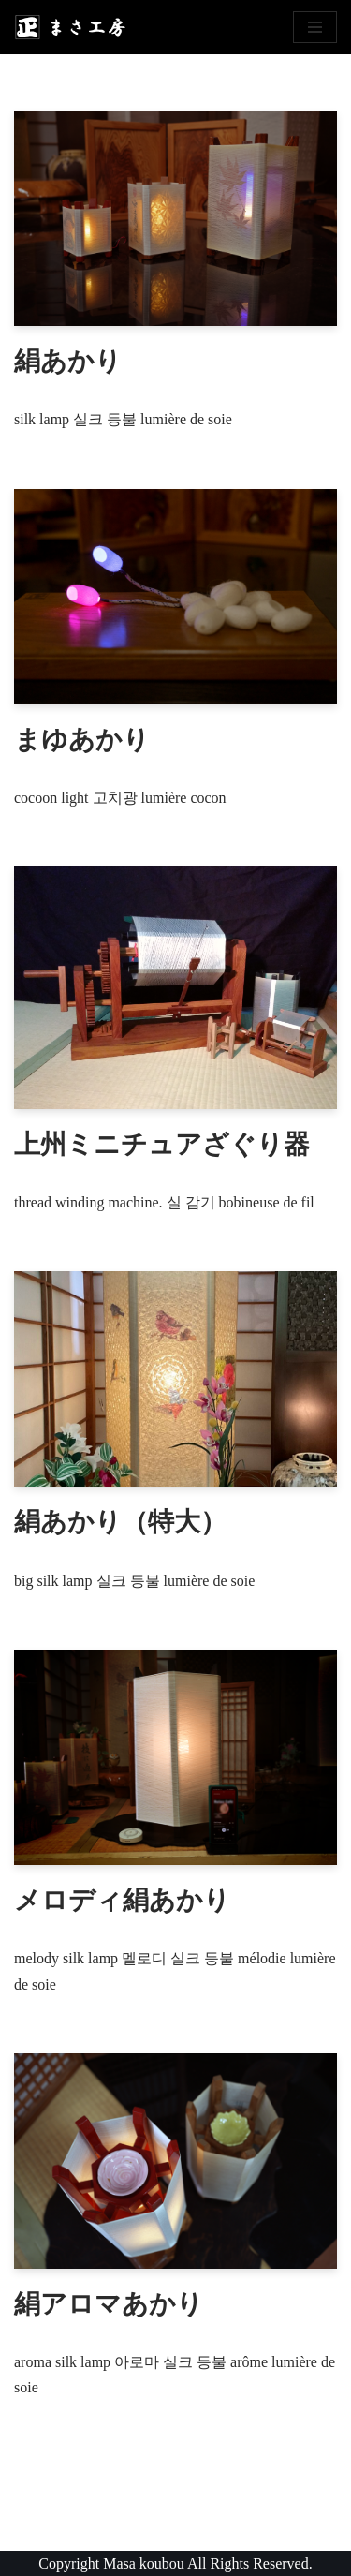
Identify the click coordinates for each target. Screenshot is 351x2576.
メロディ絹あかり (122, 1900)
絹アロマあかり (108, 2303)
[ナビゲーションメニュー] (315, 27)
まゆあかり (82, 739)
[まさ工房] (70, 27)
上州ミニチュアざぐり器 (162, 1144)
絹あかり (68, 361)
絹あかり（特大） (120, 1521)
